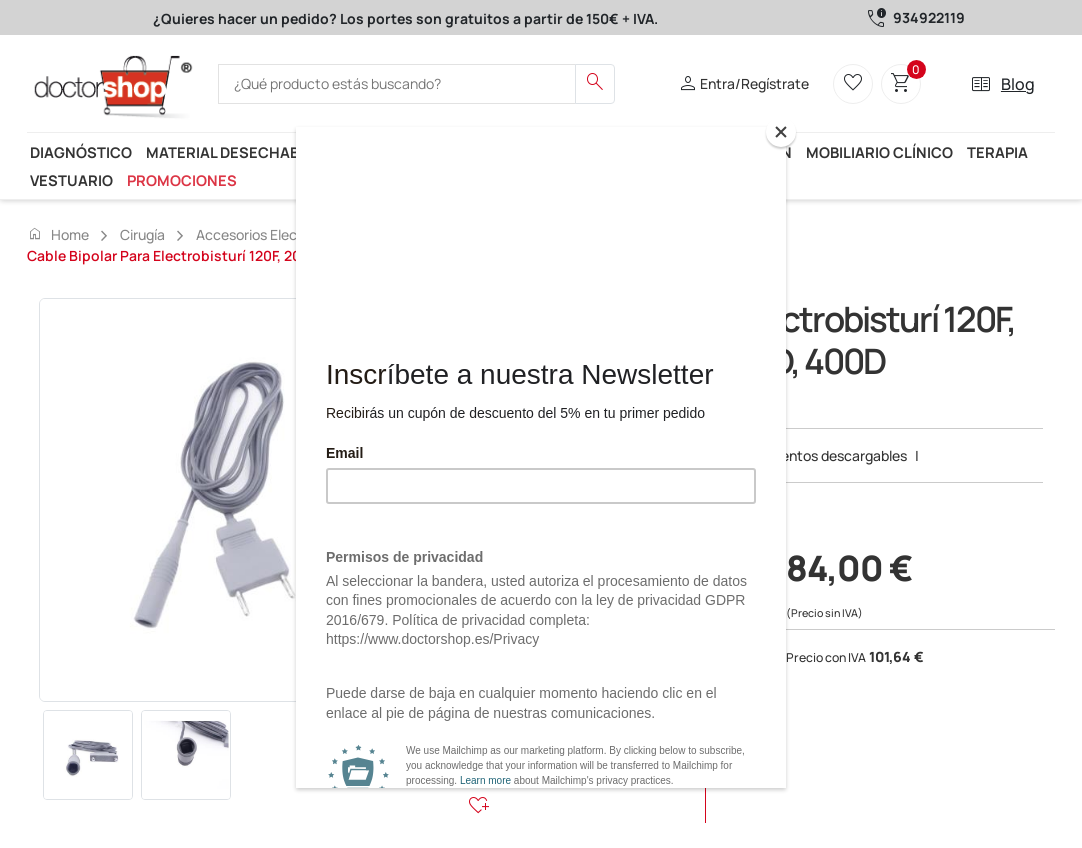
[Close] (781, 132)
